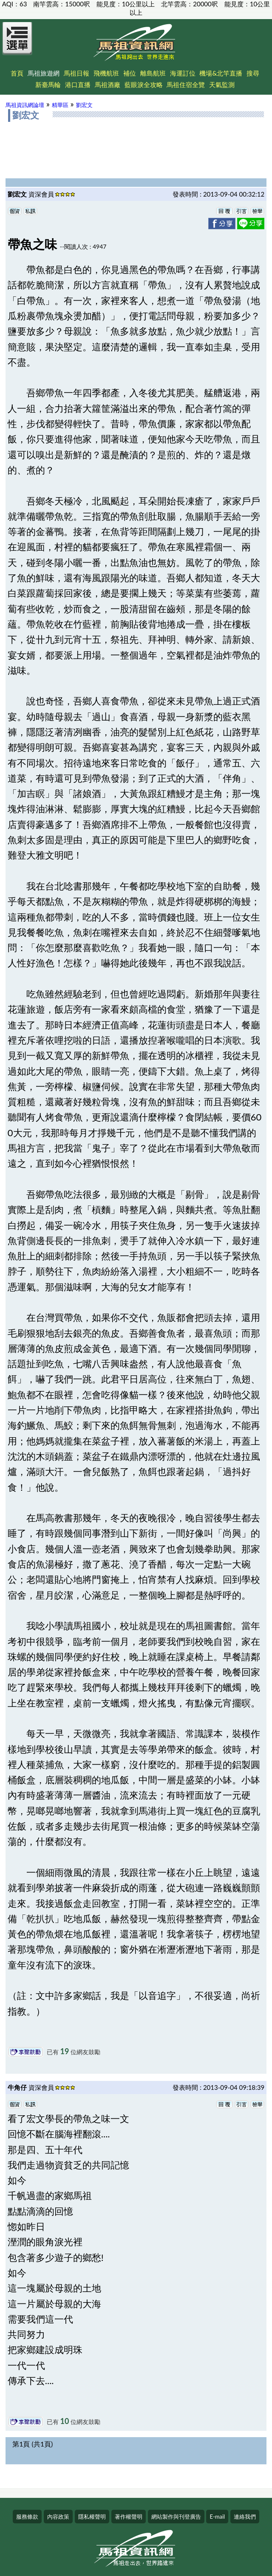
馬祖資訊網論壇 (25, 104)
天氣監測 (222, 84)
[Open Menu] (17, 43)
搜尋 (252, 73)
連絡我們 (245, 2516)
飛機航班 (106, 73)
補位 (129, 73)
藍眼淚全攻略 (144, 84)
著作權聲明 (128, 2516)
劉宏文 (84, 104)
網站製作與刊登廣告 (176, 2516)
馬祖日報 (76, 73)
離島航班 (153, 73)
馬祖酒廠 (107, 84)
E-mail (217, 2516)
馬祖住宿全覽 (186, 84)
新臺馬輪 (48, 84)
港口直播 (78, 84)
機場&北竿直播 (220, 73)
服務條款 (27, 2516)
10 (64, 2421)
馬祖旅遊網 (44, 73)
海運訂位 (183, 73)
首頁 (17, 73)
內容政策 (58, 2516)
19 (64, 2051)
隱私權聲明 (92, 2516)
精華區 (60, 104)
